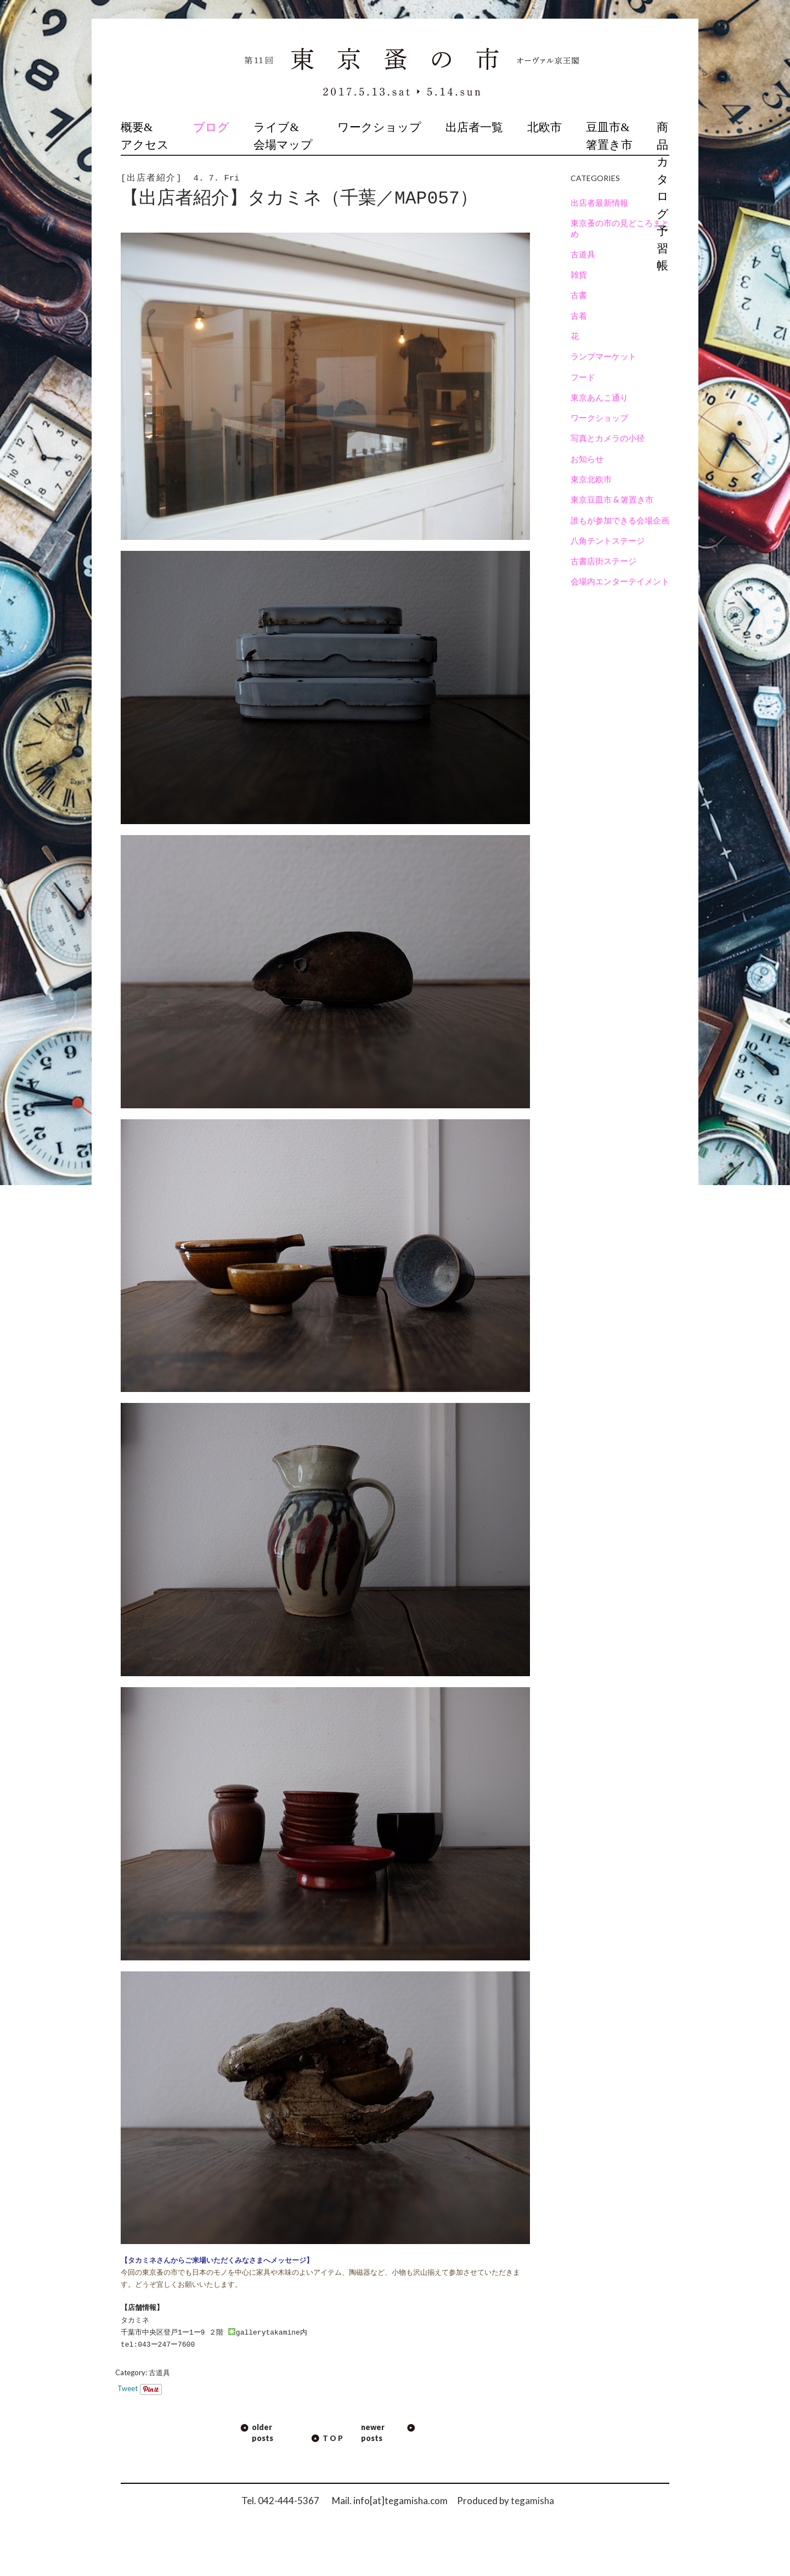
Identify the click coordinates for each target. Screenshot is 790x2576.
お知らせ (587, 459)
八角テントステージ (608, 540)
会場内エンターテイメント (620, 581)
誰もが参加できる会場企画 (620, 520)
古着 (579, 315)
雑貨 (579, 274)
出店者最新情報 (599, 202)
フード (583, 377)
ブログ (211, 127)
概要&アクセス (145, 136)
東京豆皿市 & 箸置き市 (612, 499)
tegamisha (532, 2500)
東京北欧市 (591, 479)
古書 (579, 295)
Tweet (127, 2388)
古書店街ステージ (603, 561)
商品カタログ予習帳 (663, 196)
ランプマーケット (603, 356)
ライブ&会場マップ (283, 136)
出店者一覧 (474, 127)
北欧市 (544, 127)
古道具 (159, 2372)
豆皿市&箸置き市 (609, 136)
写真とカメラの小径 (608, 438)
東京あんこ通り (599, 397)
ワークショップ (379, 127)
